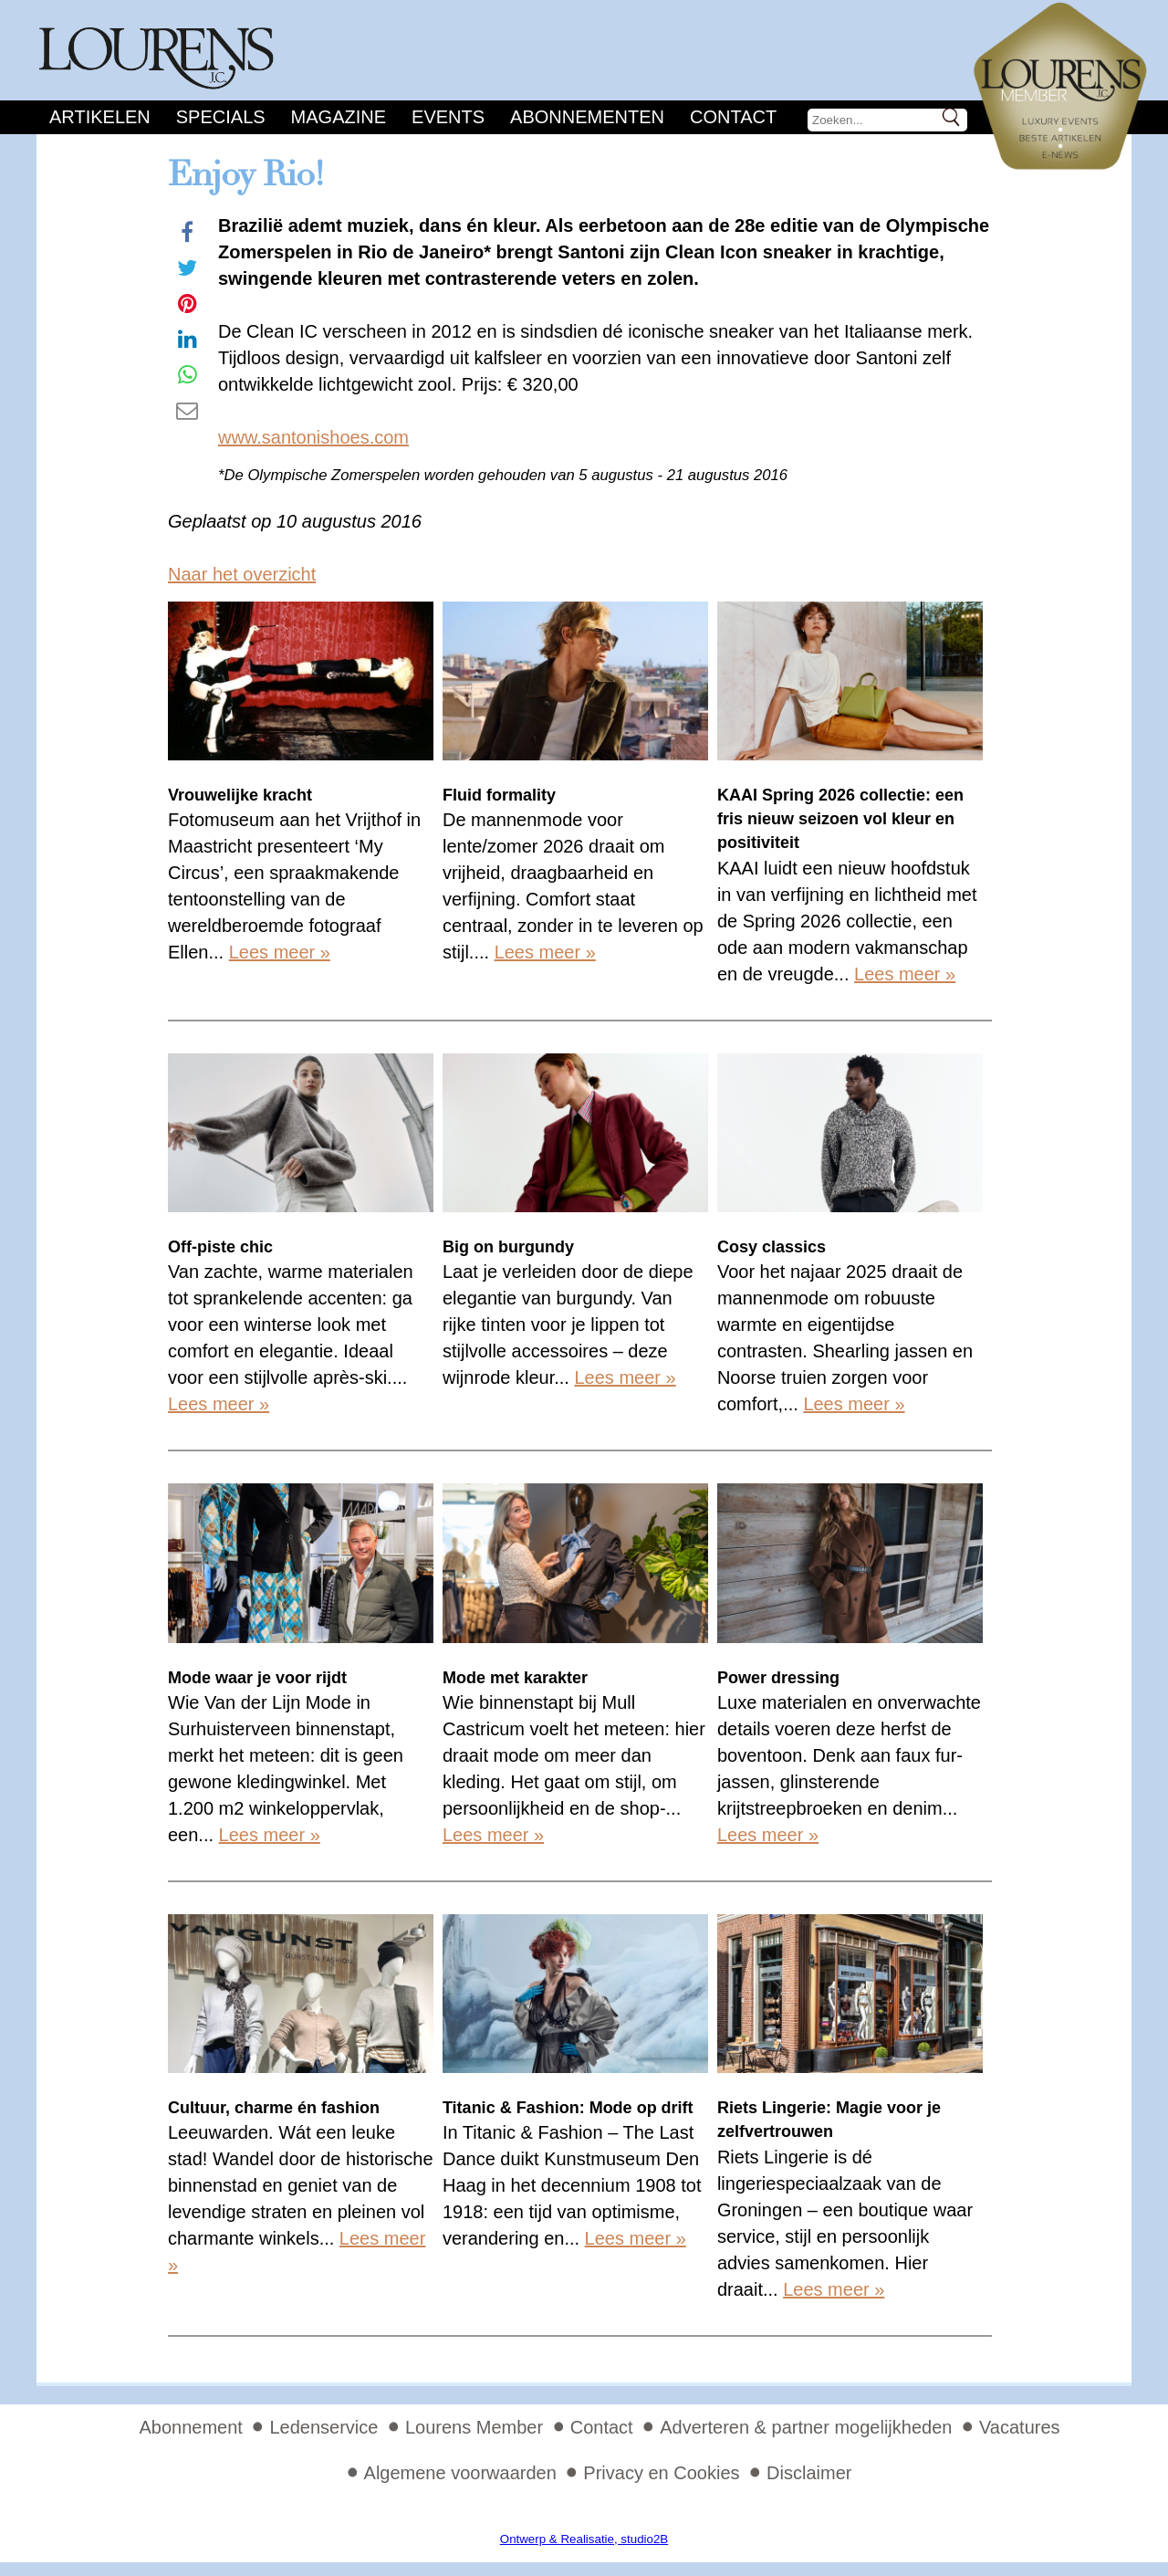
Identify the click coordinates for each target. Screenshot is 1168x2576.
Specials (221, 117)
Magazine (338, 117)
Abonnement (190, 2427)
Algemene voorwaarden (460, 2473)
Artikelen (100, 117)
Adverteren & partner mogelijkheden (806, 2427)
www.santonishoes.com (313, 437)
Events (448, 117)
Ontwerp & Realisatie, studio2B (584, 2539)
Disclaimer (808, 2473)
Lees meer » (279, 952)
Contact (733, 117)
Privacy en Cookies (661, 2473)
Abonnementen (587, 117)
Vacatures (1019, 2427)
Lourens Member (474, 2427)
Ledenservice (323, 2427)
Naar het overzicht (242, 574)
